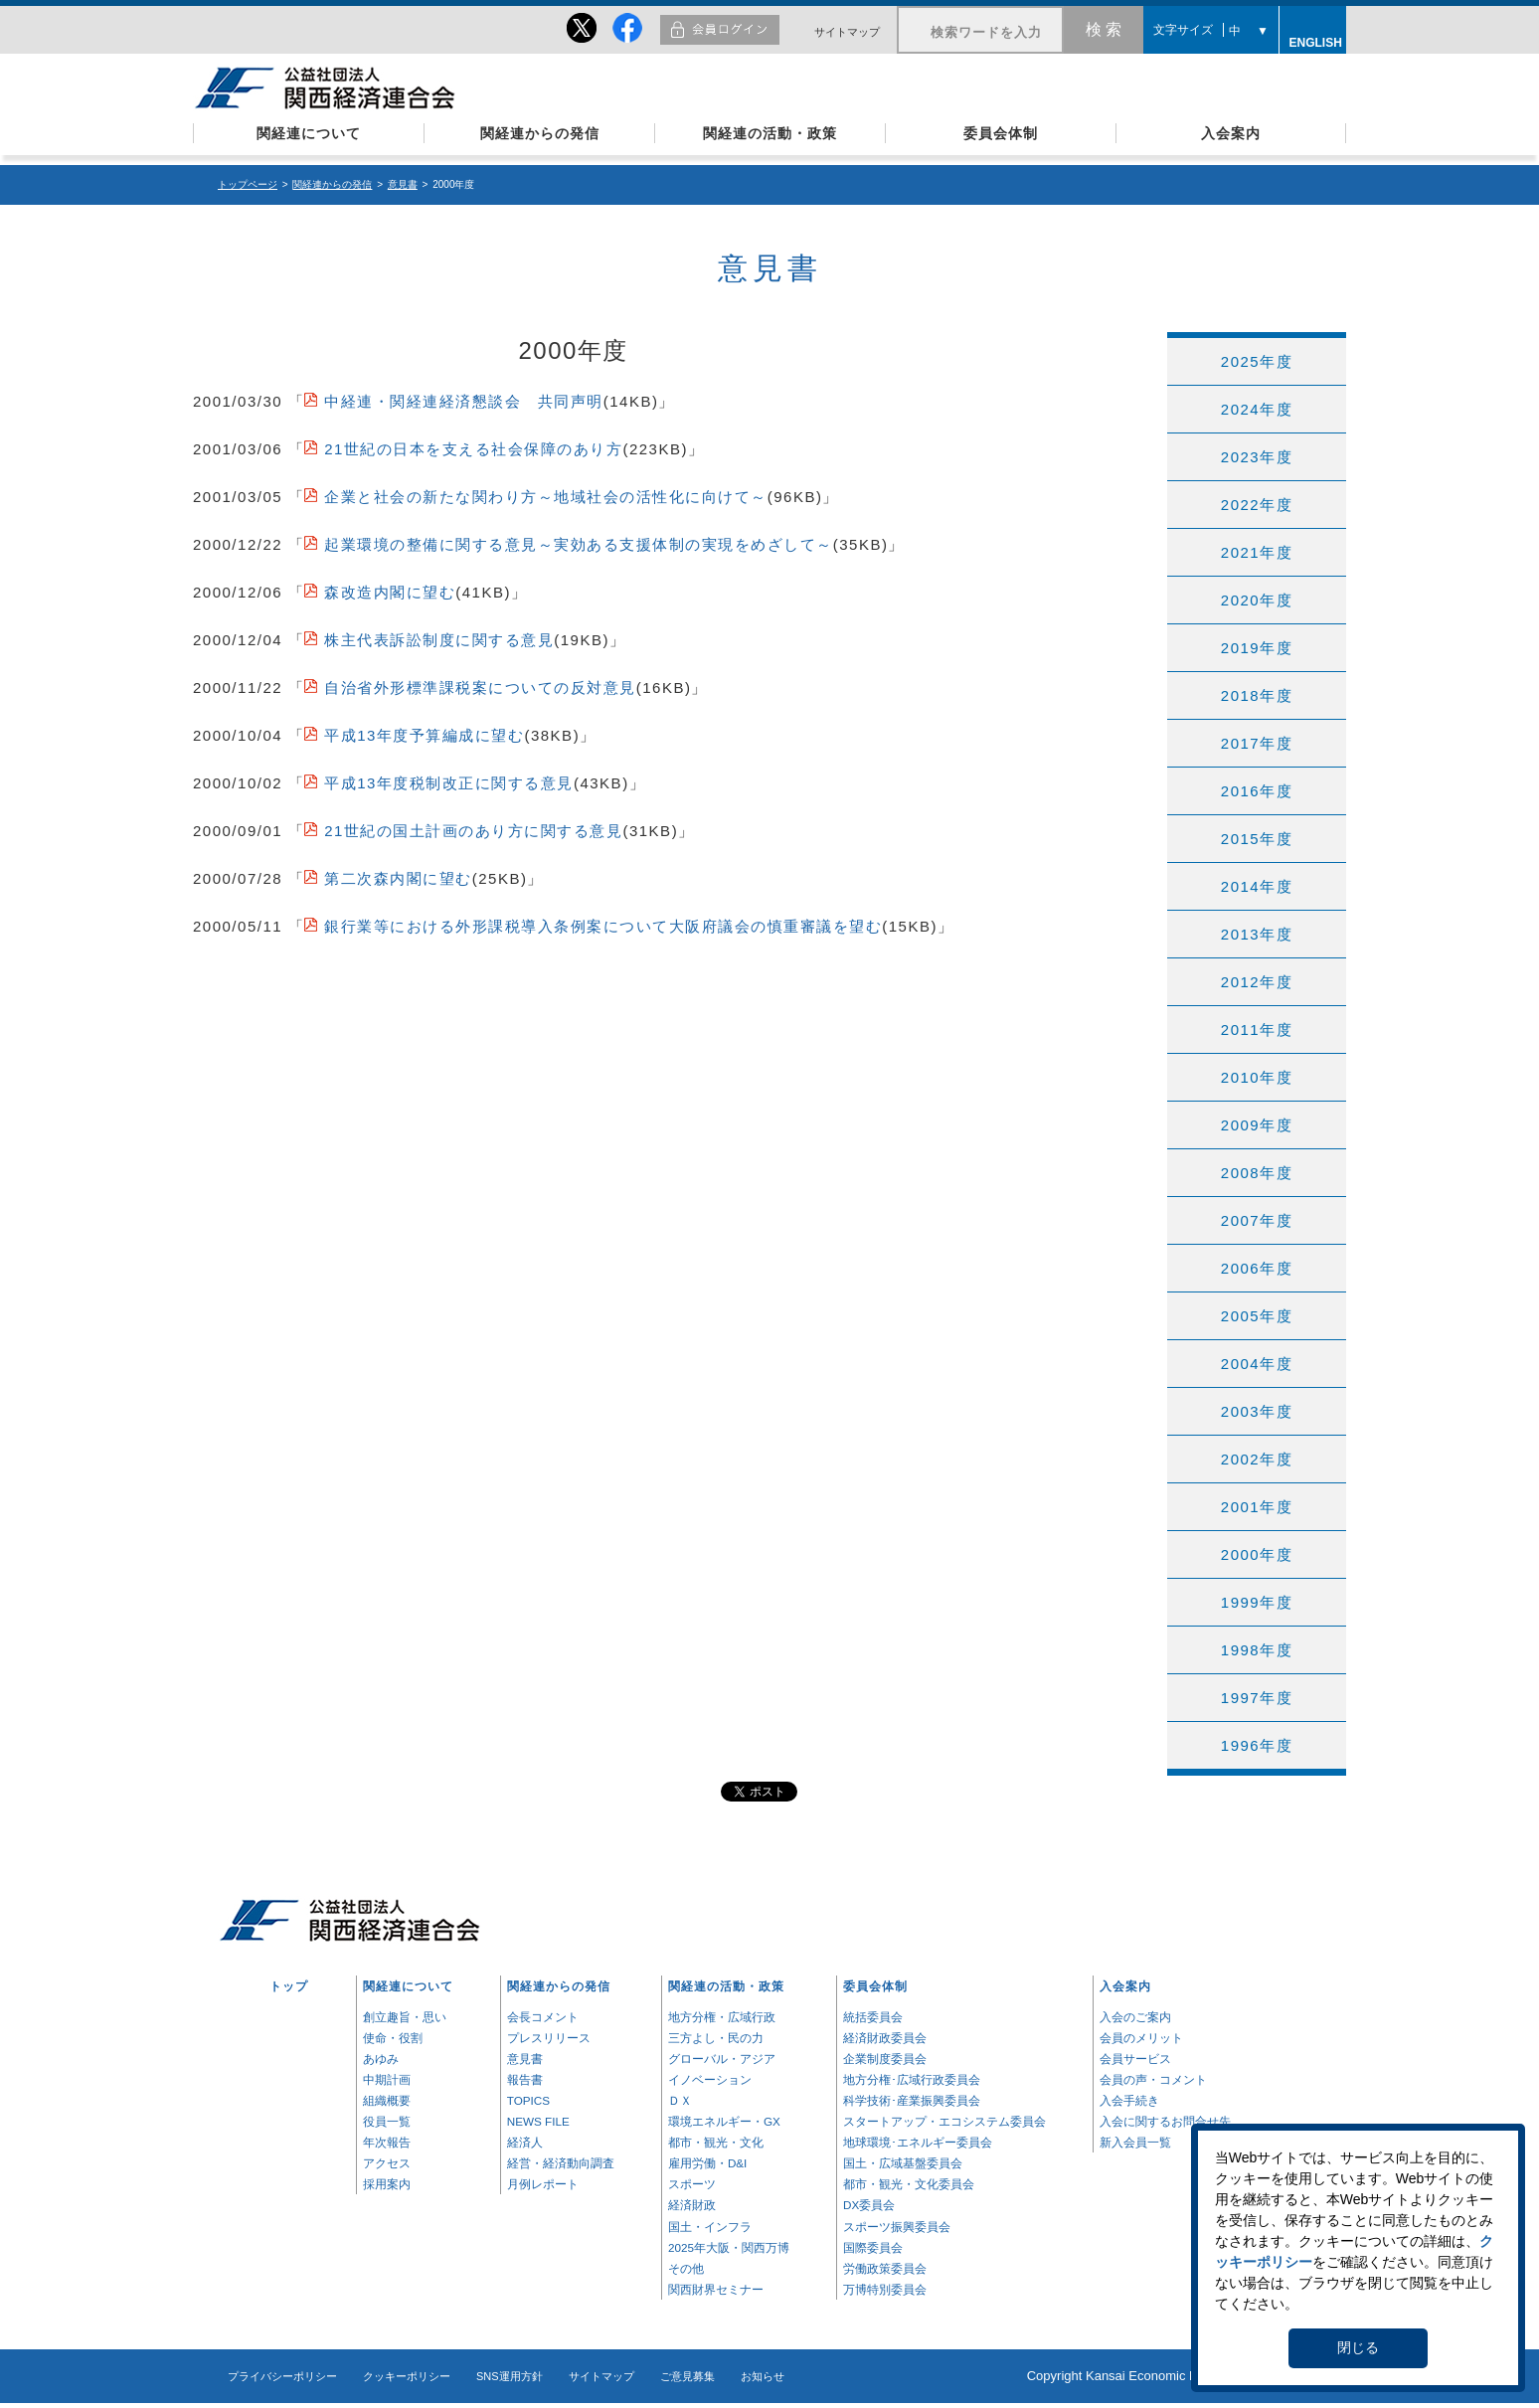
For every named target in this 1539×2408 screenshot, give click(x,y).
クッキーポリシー (406, 2376)
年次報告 (387, 2142)
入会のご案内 (1135, 2016)
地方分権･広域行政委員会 (911, 2079)
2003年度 (1256, 1411)
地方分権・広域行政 (721, 2016)
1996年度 (1256, 1745)
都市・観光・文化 (716, 2142)
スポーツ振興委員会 (896, 2226)
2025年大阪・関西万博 (728, 2247)
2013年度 (1256, 934)
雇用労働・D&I (707, 2162)
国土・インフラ (710, 2226)
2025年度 (1256, 361)
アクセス (387, 2162)
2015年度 (1256, 838)
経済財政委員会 (885, 2037)
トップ (288, 1985)
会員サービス (1135, 2058)
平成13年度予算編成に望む (424, 735)
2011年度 (1256, 1029)
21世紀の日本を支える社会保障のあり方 (473, 448)
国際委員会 (873, 2247)
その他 (686, 2268)
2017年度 (1256, 743)
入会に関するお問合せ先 (1165, 2121)
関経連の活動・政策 (770, 133)
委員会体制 (1000, 133)
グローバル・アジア (721, 2058)
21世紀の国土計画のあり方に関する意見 (473, 830)
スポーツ (692, 2183)
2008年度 (1256, 1172)
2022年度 (1256, 504)
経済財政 (692, 2204)
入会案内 (1231, 133)
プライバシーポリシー (282, 2376)
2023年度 (1256, 456)
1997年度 (1256, 1697)
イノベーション (710, 2079)
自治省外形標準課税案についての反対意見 (480, 687)
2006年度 (1256, 1268)
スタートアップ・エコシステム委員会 (944, 2121)
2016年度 (1256, 790)
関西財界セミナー (716, 2289)
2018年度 (1256, 695)
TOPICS (528, 2100)
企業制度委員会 (885, 2058)
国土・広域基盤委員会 (902, 2162)
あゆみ (381, 2058)
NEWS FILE (538, 2121)
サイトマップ (847, 32)
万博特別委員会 (885, 2289)
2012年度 (1256, 981)
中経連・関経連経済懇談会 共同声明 (463, 401)
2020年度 (1256, 600)
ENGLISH (1313, 39)
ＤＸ (680, 2100)
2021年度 (1256, 552)
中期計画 (387, 2079)
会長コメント (543, 2016)
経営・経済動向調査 (560, 2162)
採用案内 (387, 2183)
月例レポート (543, 2183)
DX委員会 (869, 2204)
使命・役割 (393, 2037)
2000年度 (1256, 1554)
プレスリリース (549, 2037)
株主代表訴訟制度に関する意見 (439, 639)
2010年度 (1256, 1077)
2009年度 (1256, 1125)
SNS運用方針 (509, 2376)
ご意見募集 (687, 2376)
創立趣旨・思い (404, 2016)
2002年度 (1256, 1459)
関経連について (308, 133)
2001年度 (1256, 1506)
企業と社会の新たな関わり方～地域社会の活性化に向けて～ (546, 496)
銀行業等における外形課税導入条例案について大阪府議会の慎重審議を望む (603, 926)
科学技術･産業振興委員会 (911, 2100)
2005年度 (1256, 1315)
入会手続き (1129, 2100)
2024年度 (1256, 409)
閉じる (1358, 2347)
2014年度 (1256, 886)
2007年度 (1256, 1220)
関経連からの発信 (539, 133)
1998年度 (1256, 1649)
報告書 (525, 2079)
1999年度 (1256, 1602)
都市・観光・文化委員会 (908, 2183)
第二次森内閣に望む (398, 878)
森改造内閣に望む (389, 592)
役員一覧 (387, 2121)
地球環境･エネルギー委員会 (917, 2142)
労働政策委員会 (885, 2268)
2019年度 (1256, 647)
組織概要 (387, 2100)
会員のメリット (1141, 2037)
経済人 (525, 2142)
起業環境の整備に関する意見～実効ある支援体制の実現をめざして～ (578, 544)
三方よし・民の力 (716, 2037)
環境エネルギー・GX (724, 2121)
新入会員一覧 (1135, 2142)
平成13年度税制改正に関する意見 (449, 782)
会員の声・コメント (1153, 2079)
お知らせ (762, 2376)
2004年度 (1256, 1363)
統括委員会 (873, 2016)
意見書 (403, 184)
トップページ (247, 184)
